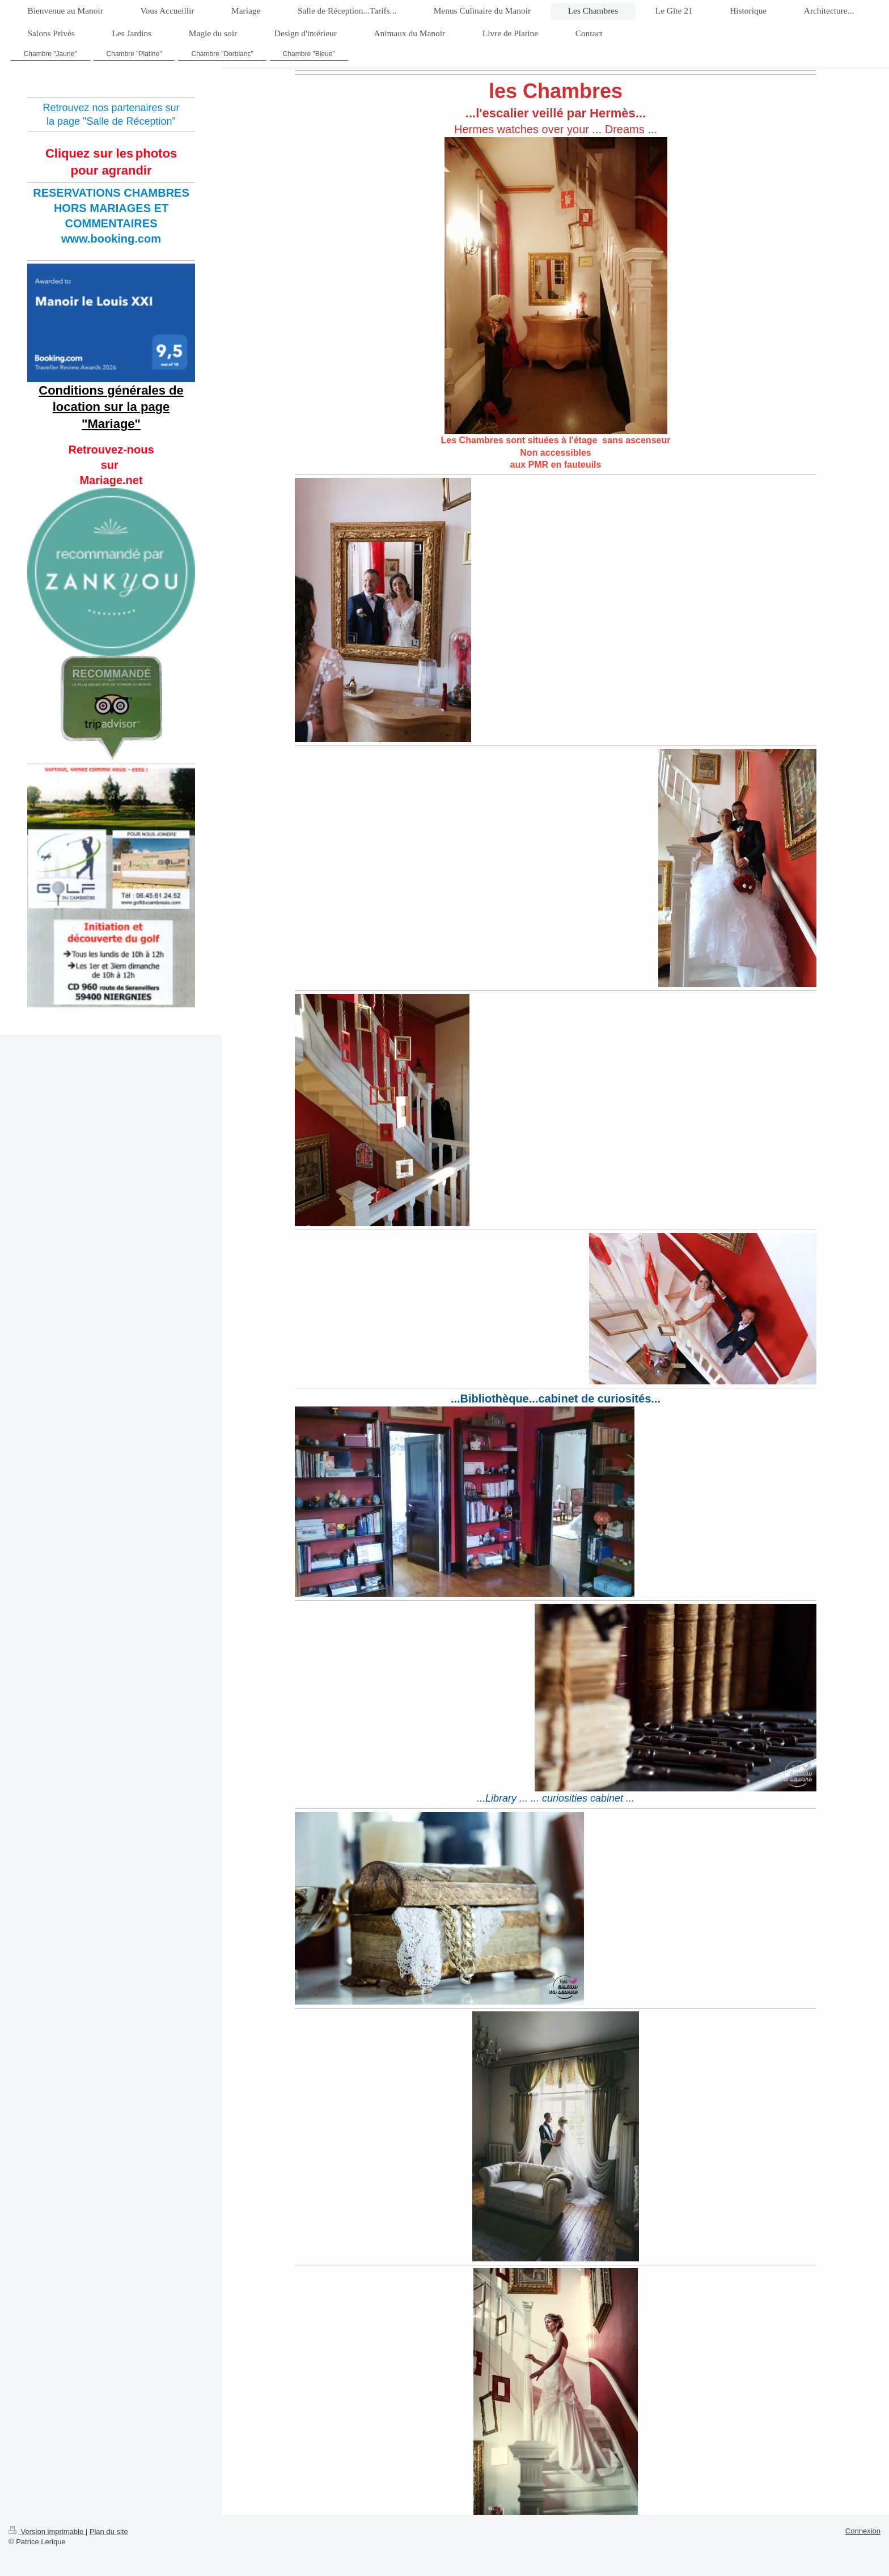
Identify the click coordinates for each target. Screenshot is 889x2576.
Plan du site (109, 2531)
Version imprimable (47, 2531)
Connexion (862, 2531)
